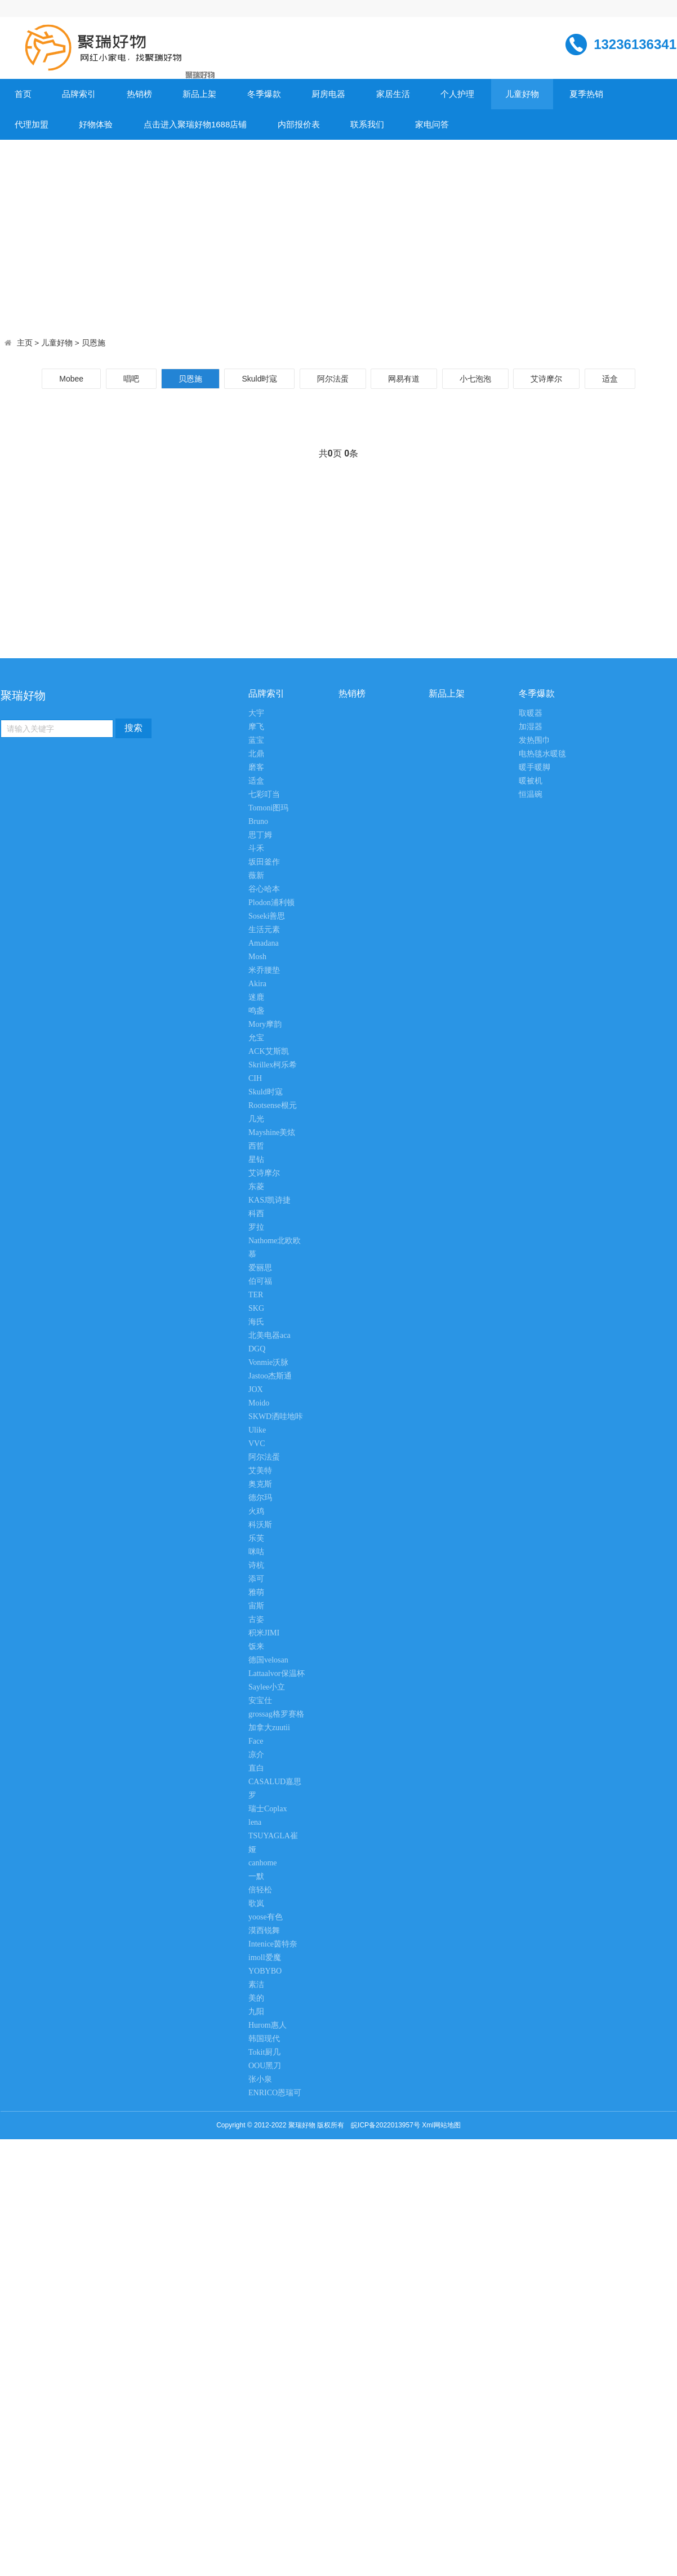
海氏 (256, 1322)
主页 (25, 343)
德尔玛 (260, 1497)
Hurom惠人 (267, 2025)
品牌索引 (79, 94)
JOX (255, 1389)
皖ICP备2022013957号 (385, 2125)
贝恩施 (93, 343)
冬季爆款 (264, 94)
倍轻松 (260, 1890)
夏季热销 (586, 94)
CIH (255, 1078)
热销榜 (139, 94)
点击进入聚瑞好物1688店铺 (195, 124)
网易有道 (404, 378)
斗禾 (256, 848)
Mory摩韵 (265, 1024)
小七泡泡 (475, 378)
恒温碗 (530, 794)
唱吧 (131, 378)
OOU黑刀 (264, 2065)
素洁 (256, 1984)
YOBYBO (265, 1971)
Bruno (258, 821)
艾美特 (260, 1470)
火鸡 (256, 1511)
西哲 (256, 1146)
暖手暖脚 (534, 767)
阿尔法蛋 (333, 378)
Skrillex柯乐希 (272, 1065)
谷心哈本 (264, 889)
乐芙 (256, 1538)
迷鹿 (256, 997)
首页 (23, 94)
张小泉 (260, 2079)
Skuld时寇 (259, 378)
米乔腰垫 (264, 970)
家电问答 (432, 124)
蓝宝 (256, 740)
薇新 (256, 875)
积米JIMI (263, 1633)
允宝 (256, 1038)
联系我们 (367, 124)
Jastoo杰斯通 (270, 1376)
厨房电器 (328, 94)
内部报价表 (299, 124)
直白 (256, 1768)
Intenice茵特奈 (272, 1944)
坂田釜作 (264, 862)
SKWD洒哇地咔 (275, 1416)
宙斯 (256, 1606)
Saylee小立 (266, 1687)
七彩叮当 (264, 794)
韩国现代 (264, 2038)
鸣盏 (256, 1011)
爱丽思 (260, 1267)
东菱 (256, 1186)
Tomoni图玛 (268, 808)
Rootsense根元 (272, 1105)
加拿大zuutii (269, 1727)
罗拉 (256, 1227)
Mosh (257, 956)
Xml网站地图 (441, 2125)
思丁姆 (260, 835)
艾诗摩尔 (546, 378)
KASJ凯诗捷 (269, 1200)
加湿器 (530, 726)
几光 (256, 1119)
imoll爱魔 (264, 1957)
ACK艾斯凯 (268, 1051)
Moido (258, 1403)
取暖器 (530, 713)
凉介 (256, 1754)
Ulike (257, 1430)
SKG (256, 1308)
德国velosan (268, 1660)
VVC (256, 1443)
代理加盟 (31, 124)
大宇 (256, 713)
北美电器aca (269, 1335)
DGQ (256, 1349)
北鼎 (256, 754)
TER (255, 1295)
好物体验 (96, 124)
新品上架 (199, 94)
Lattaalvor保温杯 (276, 1673)
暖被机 (530, 781)
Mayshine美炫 (271, 1132)
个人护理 (457, 94)
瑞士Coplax (267, 1808)
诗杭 (256, 1565)
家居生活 (393, 94)
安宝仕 (260, 1700)
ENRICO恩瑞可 (274, 2093)
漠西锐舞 (264, 1930)
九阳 (256, 2011)
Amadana (263, 943)
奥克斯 (260, 1484)
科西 (256, 1213)
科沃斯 (260, 1524)
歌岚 (256, 1903)
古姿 (256, 1619)
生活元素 (264, 929)
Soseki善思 (266, 916)
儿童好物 (522, 94)
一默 (256, 1876)
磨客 (256, 767)
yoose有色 (265, 1917)
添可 (256, 1579)
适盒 (610, 378)
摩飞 (256, 726)
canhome (262, 1863)
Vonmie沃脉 (268, 1362)
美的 (256, 1998)
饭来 (256, 1646)
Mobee (71, 378)
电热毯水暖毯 (542, 754)
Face (255, 1741)
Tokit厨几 (264, 2052)
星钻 (256, 1159)
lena (254, 1822)
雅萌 (256, 1592)
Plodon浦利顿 (271, 902)
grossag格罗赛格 (276, 1714)
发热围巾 (534, 740)
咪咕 (256, 1552)
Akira (257, 983)
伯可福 (260, 1281)
